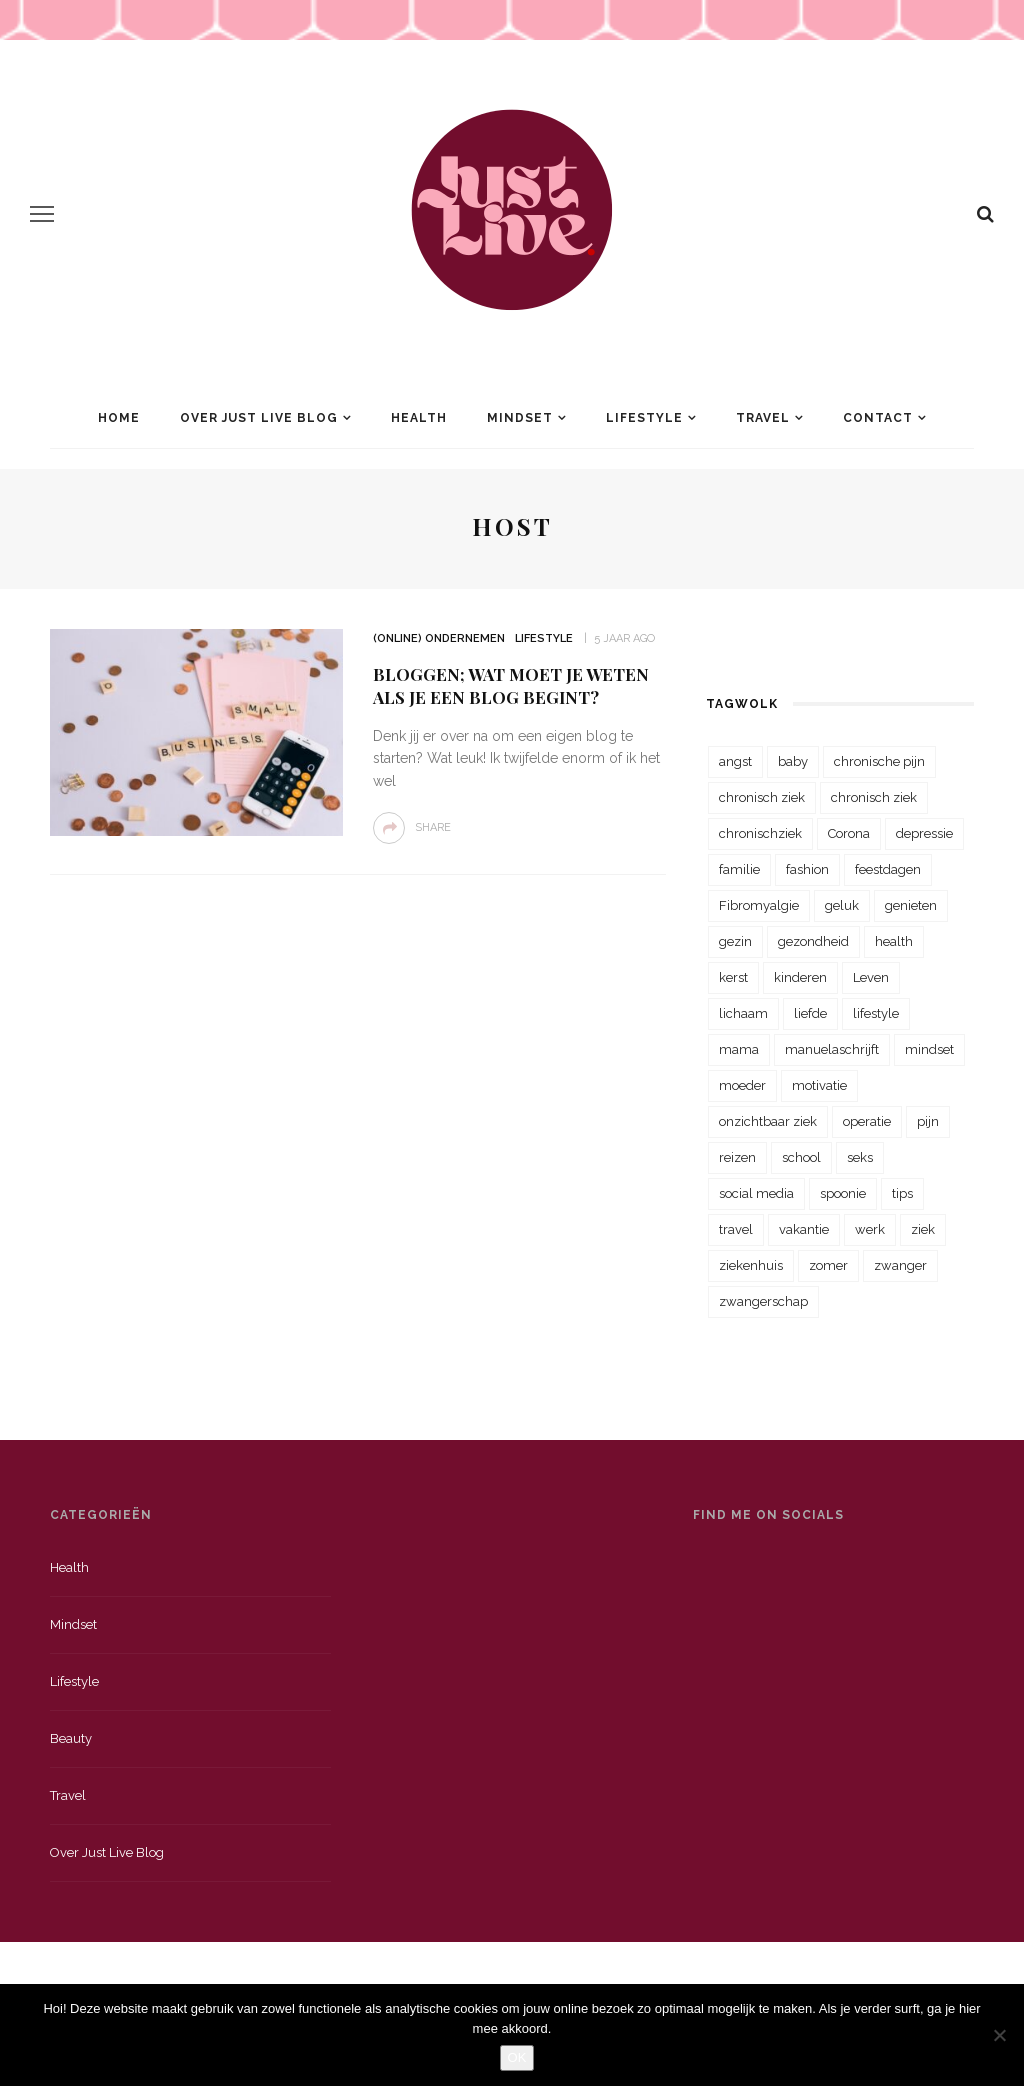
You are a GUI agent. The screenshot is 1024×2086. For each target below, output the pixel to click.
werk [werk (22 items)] (870, 1229)
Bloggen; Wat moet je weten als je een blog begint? (511, 686)
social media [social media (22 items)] (756, 1193)
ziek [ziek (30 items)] (923, 1229)
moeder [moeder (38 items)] (742, 1085)
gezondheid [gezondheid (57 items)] (813, 941)
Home (119, 418)
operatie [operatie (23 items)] (867, 1121)
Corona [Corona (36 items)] (849, 833)
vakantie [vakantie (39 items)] (804, 1229)
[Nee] (999, 2035)
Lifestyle (644, 418)
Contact (878, 418)
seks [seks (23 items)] (860, 1157)
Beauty (71, 1738)
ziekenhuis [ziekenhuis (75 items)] (751, 1265)
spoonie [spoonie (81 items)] (843, 1193)
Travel (763, 418)
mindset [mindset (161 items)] (929, 1049)
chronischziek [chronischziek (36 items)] (760, 833)
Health (419, 418)
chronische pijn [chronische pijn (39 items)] (879, 761)
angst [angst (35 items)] (735, 761)
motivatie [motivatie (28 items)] (819, 1085)
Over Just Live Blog (259, 418)
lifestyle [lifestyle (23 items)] (876, 1013)
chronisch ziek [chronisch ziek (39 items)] (874, 797)
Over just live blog (107, 1852)
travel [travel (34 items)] (736, 1229)
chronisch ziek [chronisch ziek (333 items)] (762, 797)
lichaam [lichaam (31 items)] (743, 1013)
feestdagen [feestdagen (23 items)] (888, 869)
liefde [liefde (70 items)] (810, 1013)
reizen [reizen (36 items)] (737, 1157)
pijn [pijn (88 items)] (928, 1121)
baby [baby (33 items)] (793, 761)
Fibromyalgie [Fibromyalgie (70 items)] (759, 905)
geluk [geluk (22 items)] (842, 905)
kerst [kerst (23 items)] (733, 977)
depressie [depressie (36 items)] (924, 833)
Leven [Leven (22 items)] (871, 977)
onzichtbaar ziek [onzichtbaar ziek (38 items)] (768, 1121)
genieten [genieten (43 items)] (911, 905)
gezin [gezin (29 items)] (735, 941)
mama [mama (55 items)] (739, 1049)
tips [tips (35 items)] (902, 1193)
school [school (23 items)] (801, 1157)
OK (517, 2057)
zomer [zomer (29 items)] (828, 1265)
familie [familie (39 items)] (739, 869)
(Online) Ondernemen (439, 638)
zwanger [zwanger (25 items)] (900, 1265)
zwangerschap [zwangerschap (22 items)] (763, 1301)
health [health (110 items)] (894, 941)
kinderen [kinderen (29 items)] (800, 977)
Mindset (520, 418)
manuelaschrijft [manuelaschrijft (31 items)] (832, 1049)
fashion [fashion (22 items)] (807, 869)
